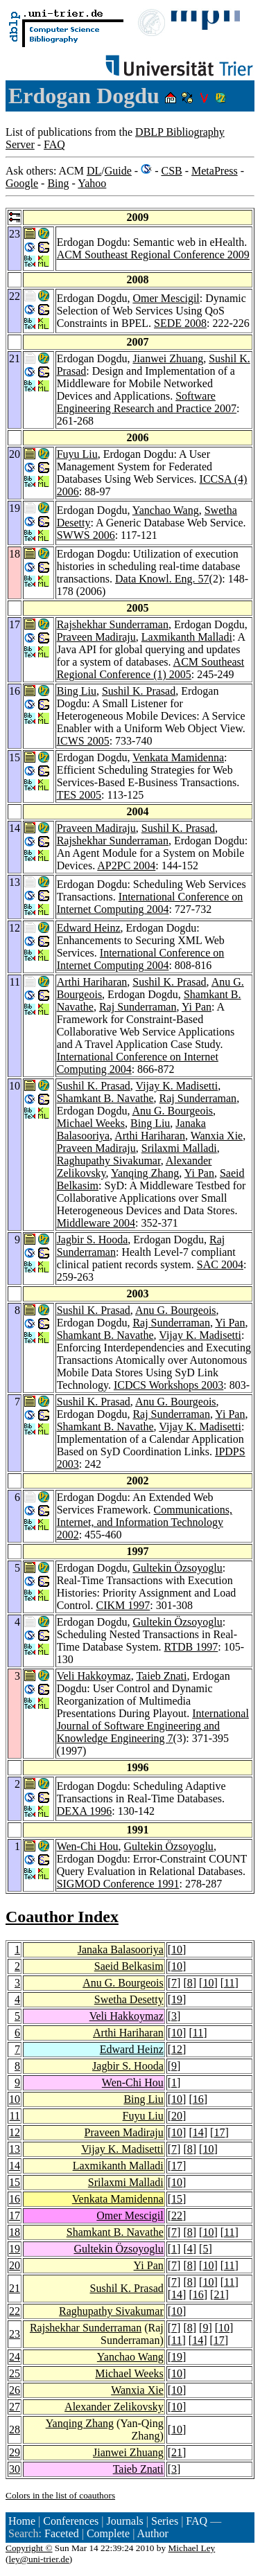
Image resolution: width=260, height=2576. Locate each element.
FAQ (54, 144)
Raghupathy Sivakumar (109, 1160)
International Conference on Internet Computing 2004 (150, 903)
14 (198, 2132)
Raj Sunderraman (138, 1007)
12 (176, 2049)
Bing (58, 183)
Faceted (61, 2533)
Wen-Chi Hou (88, 1846)
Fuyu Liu (77, 454)
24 (14, 2357)
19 (176, 1999)
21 (14, 2288)
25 (14, 2373)
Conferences (70, 2521)
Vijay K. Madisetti (177, 1086)
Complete (108, 2533)
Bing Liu (76, 691)
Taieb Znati (161, 1676)
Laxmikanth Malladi (186, 637)
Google (22, 183)
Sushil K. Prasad (138, 691)
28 (14, 2429)
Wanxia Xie (217, 1136)
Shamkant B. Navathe (105, 1098)
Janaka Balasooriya (121, 1949)
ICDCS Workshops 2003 (168, 1385)
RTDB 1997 (191, 1647)
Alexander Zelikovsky (114, 2407)
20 (176, 2116)
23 (14, 2334)
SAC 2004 (220, 1264)
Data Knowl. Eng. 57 (162, 579)
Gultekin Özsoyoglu (177, 1568)
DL (94, 171)
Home (21, 2521)
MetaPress (214, 171)
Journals (124, 2521)
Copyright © (29, 2548)
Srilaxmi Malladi (179, 1148)
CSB (171, 171)
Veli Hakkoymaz (94, 1676)
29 (14, 2452)
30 (14, 2469)
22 (176, 2215)
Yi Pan (196, 1007)
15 (14, 2182)
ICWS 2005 (83, 741)
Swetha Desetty (129, 1999)
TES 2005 (79, 795)
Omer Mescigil (165, 298)
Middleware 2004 (96, 1223)
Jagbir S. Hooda (92, 1239)
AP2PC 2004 (126, 865)
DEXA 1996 (84, 1811)
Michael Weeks (91, 1123)
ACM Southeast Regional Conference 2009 (153, 254)
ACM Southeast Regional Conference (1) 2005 (151, 668)
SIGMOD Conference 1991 (118, 1884)
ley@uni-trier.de (38, 2559)
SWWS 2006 (86, 535)
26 (14, 2390)
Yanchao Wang (165, 510)
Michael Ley (192, 2548)
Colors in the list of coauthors (60, 2495)
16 (198, 2099)
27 (14, 2407)
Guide (118, 171)
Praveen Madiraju (96, 637)
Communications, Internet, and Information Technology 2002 (144, 1522)
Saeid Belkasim (129, 1966)
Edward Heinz (89, 928)
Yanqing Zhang (145, 1173)
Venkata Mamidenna (178, 757)
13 (14, 2149)
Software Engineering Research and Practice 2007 (146, 402)
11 (229, 1983)
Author (152, 2533)
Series (164, 2521)
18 (14, 2232)
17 (219, 2132)
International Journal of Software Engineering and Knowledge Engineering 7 (153, 1725)
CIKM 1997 (123, 1605)
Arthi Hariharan (92, 982)
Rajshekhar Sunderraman (112, 624)
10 (176, 1949)
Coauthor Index (62, 1917)
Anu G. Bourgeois (173, 1111)
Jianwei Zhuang (167, 358)
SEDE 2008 (180, 323)
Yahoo (92, 183)
